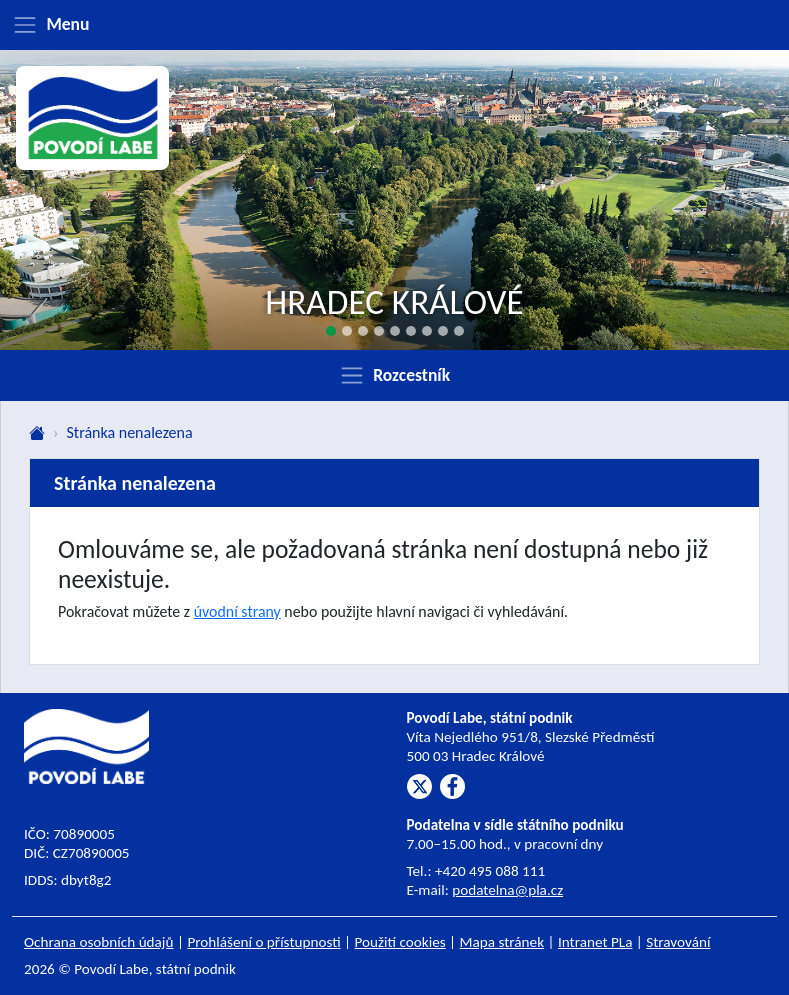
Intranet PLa (595, 942)
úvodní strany (237, 611)
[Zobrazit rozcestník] (394, 375)
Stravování (678, 942)
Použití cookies (400, 942)
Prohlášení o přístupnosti (263, 942)
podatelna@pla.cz (507, 890)
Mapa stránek (502, 942)
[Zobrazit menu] (394, 25)
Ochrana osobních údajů (99, 942)
